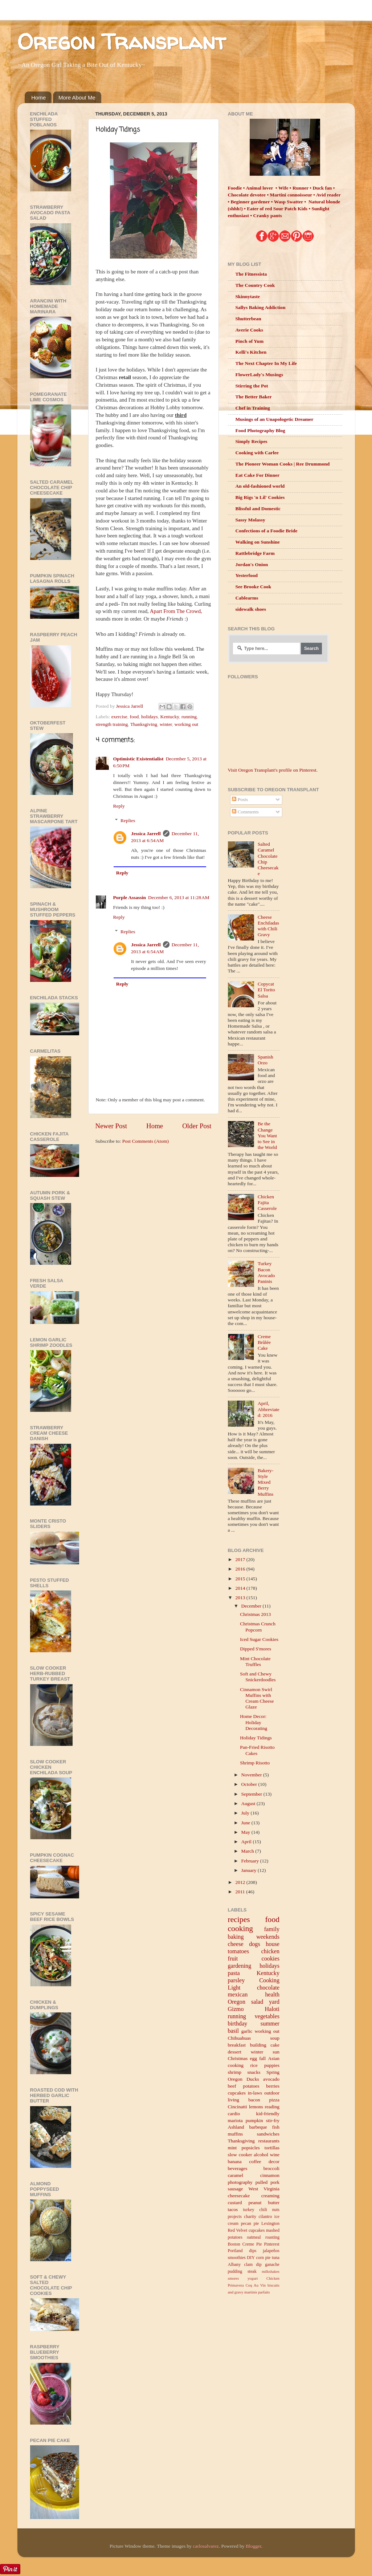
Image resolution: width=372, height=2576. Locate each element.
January (249, 1870)
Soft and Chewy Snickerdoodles (257, 1676)
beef (232, 2086)
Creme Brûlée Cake (264, 1342)
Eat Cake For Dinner (258, 475)
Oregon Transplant (121, 41)
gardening (240, 1966)
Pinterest (272, 2244)
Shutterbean (248, 318)
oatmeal (254, 2237)
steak (252, 2271)
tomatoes (238, 1951)
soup (274, 2038)
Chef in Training (253, 408)
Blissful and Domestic (258, 508)
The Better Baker (254, 396)
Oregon (237, 2002)
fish (275, 2127)
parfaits (264, 2292)
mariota (235, 2120)
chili (263, 2209)
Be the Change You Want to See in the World (267, 1135)
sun (276, 2052)
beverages (238, 2168)
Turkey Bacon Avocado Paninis (266, 1272)
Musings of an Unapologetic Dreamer (275, 419)
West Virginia (264, 2188)
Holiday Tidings (255, 1737)
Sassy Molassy (250, 520)
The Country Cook (255, 285)
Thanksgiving (143, 724)
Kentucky (169, 716)
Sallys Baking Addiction (261, 307)
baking (236, 1937)
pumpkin (254, 2120)
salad (257, 2002)
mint (232, 2147)
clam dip (253, 2264)
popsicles (250, 2147)
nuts (275, 2209)
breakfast (237, 2045)
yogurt (253, 2278)
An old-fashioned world (260, 486)
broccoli (271, 2168)
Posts (240, 799)
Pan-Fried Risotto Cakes (257, 1750)
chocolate (268, 1987)
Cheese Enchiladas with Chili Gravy (268, 926)
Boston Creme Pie (245, 2244)
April (247, 1841)
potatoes (251, 2086)
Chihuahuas (239, 2038)
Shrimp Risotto (255, 1763)
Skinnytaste (248, 296)
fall (262, 2058)
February (250, 1861)
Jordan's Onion (252, 564)
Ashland (236, 2127)
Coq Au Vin (256, 2285)
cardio (234, 2113)
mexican (238, 1994)
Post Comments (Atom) (145, 1141)
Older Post (196, 1126)
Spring (272, 2072)
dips (252, 2250)
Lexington (270, 2223)
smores (233, 2278)
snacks (254, 2072)
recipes (239, 1919)
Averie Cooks (249, 330)
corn (260, 2257)
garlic (247, 2031)
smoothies (237, 2257)
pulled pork (267, 2182)
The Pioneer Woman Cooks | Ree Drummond (283, 464)
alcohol (261, 2154)
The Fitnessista (251, 274)
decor (274, 2161)
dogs (254, 1944)
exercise (119, 716)
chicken (270, 1951)
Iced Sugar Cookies (259, 1639)
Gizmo (236, 2009)
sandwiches (268, 2134)
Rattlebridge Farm (255, 553)
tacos (233, 2209)
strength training (112, 724)
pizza (274, 2099)
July (246, 1813)
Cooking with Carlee (257, 452)
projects (235, 2216)
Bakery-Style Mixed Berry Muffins (265, 1482)
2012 (240, 1882)
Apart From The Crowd (175, 611)
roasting (272, 2237)
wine (274, 2154)
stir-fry (272, 2120)
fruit (233, 1958)
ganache (272, 2264)
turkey (248, 2209)
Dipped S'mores (255, 1648)
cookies (270, 1958)
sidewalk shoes (251, 609)
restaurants (268, 2141)
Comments (245, 811)
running (189, 716)
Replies (127, 820)
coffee (255, 2161)
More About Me (76, 97)
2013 (240, 1597)
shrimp (235, 2072)
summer (270, 2023)
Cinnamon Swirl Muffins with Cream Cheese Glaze (257, 1698)
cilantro (265, 2216)
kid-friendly (267, 2113)
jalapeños (271, 2250)
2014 (240, 1588)
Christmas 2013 (255, 1614)
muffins (235, 2134)
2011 (240, 1891)
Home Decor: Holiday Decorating (253, 1722)
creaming (270, 2195)
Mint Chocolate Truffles (255, 1661)
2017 (240, 1559)
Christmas (238, 2058)
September (252, 1794)
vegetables (267, 2016)
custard (235, 2202)
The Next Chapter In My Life (266, 363)
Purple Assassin (129, 897)
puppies (271, 2065)
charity (250, 2216)
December (252, 1606)
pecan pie (250, 2223)
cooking (240, 1928)
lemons (256, 2106)
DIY (251, 2257)
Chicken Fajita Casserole (267, 1202)
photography (240, 2182)
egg (253, 2058)
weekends (267, 1937)
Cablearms (247, 598)
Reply (119, 806)
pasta (234, 1973)
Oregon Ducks (243, 2079)
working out (187, 724)
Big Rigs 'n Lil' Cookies (260, 497)
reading (272, 2106)
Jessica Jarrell (146, 833)
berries (272, 2086)
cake (274, 2045)
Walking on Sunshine (258, 542)
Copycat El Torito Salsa (266, 989)
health (272, 1994)
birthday (238, 2023)
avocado (271, 2079)
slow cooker (240, 2154)
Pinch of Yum (250, 341)
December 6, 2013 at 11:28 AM (178, 897)
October (249, 1784)
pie (268, 2257)
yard (274, 2002)
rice (253, 2065)
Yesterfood (247, 575)
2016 (240, 1569)
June (246, 1822)
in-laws (255, 2093)
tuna (275, 2257)
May (246, 1832)
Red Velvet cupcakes (246, 2230)
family (271, 1929)
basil (233, 2031)
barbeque (258, 2127)
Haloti (272, 2009)
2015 (240, 1578)
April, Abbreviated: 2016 (268, 1409)
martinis (250, 2292)
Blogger (253, 2546)
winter (166, 724)
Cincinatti (237, 2106)
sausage (235, 2188)
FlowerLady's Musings (259, 374)
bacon (254, 2099)
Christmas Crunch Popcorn (257, 1626)
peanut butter (264, 2202)
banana (235, 2161)
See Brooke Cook (253, 586)
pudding (235, 2271)
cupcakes (237, 2093)
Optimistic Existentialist (138, 758)
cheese (236, 1944)
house (272, 1944)
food (134, 716)
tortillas (272, 2147)
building (258, 2045)
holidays (149, 716)
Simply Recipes (251, 441)
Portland (235, 2250)
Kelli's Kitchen (251, 352)
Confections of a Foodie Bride (267, 530)
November (252, 1774)
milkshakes (270, 2271)
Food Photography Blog (260, 430)
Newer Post (111, 1126)
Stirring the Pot (252, 386)
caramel (236, 2175)
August (249, 1803)
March (248, 1851)
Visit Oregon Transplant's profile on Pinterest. (273, 770)
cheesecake (239, 2195)
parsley (236, 1980)
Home (38, 97)
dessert (235, 2052)
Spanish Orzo (265, 1059)
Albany (234, 2264)
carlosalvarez (205, 2546)
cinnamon (269, 2175)
